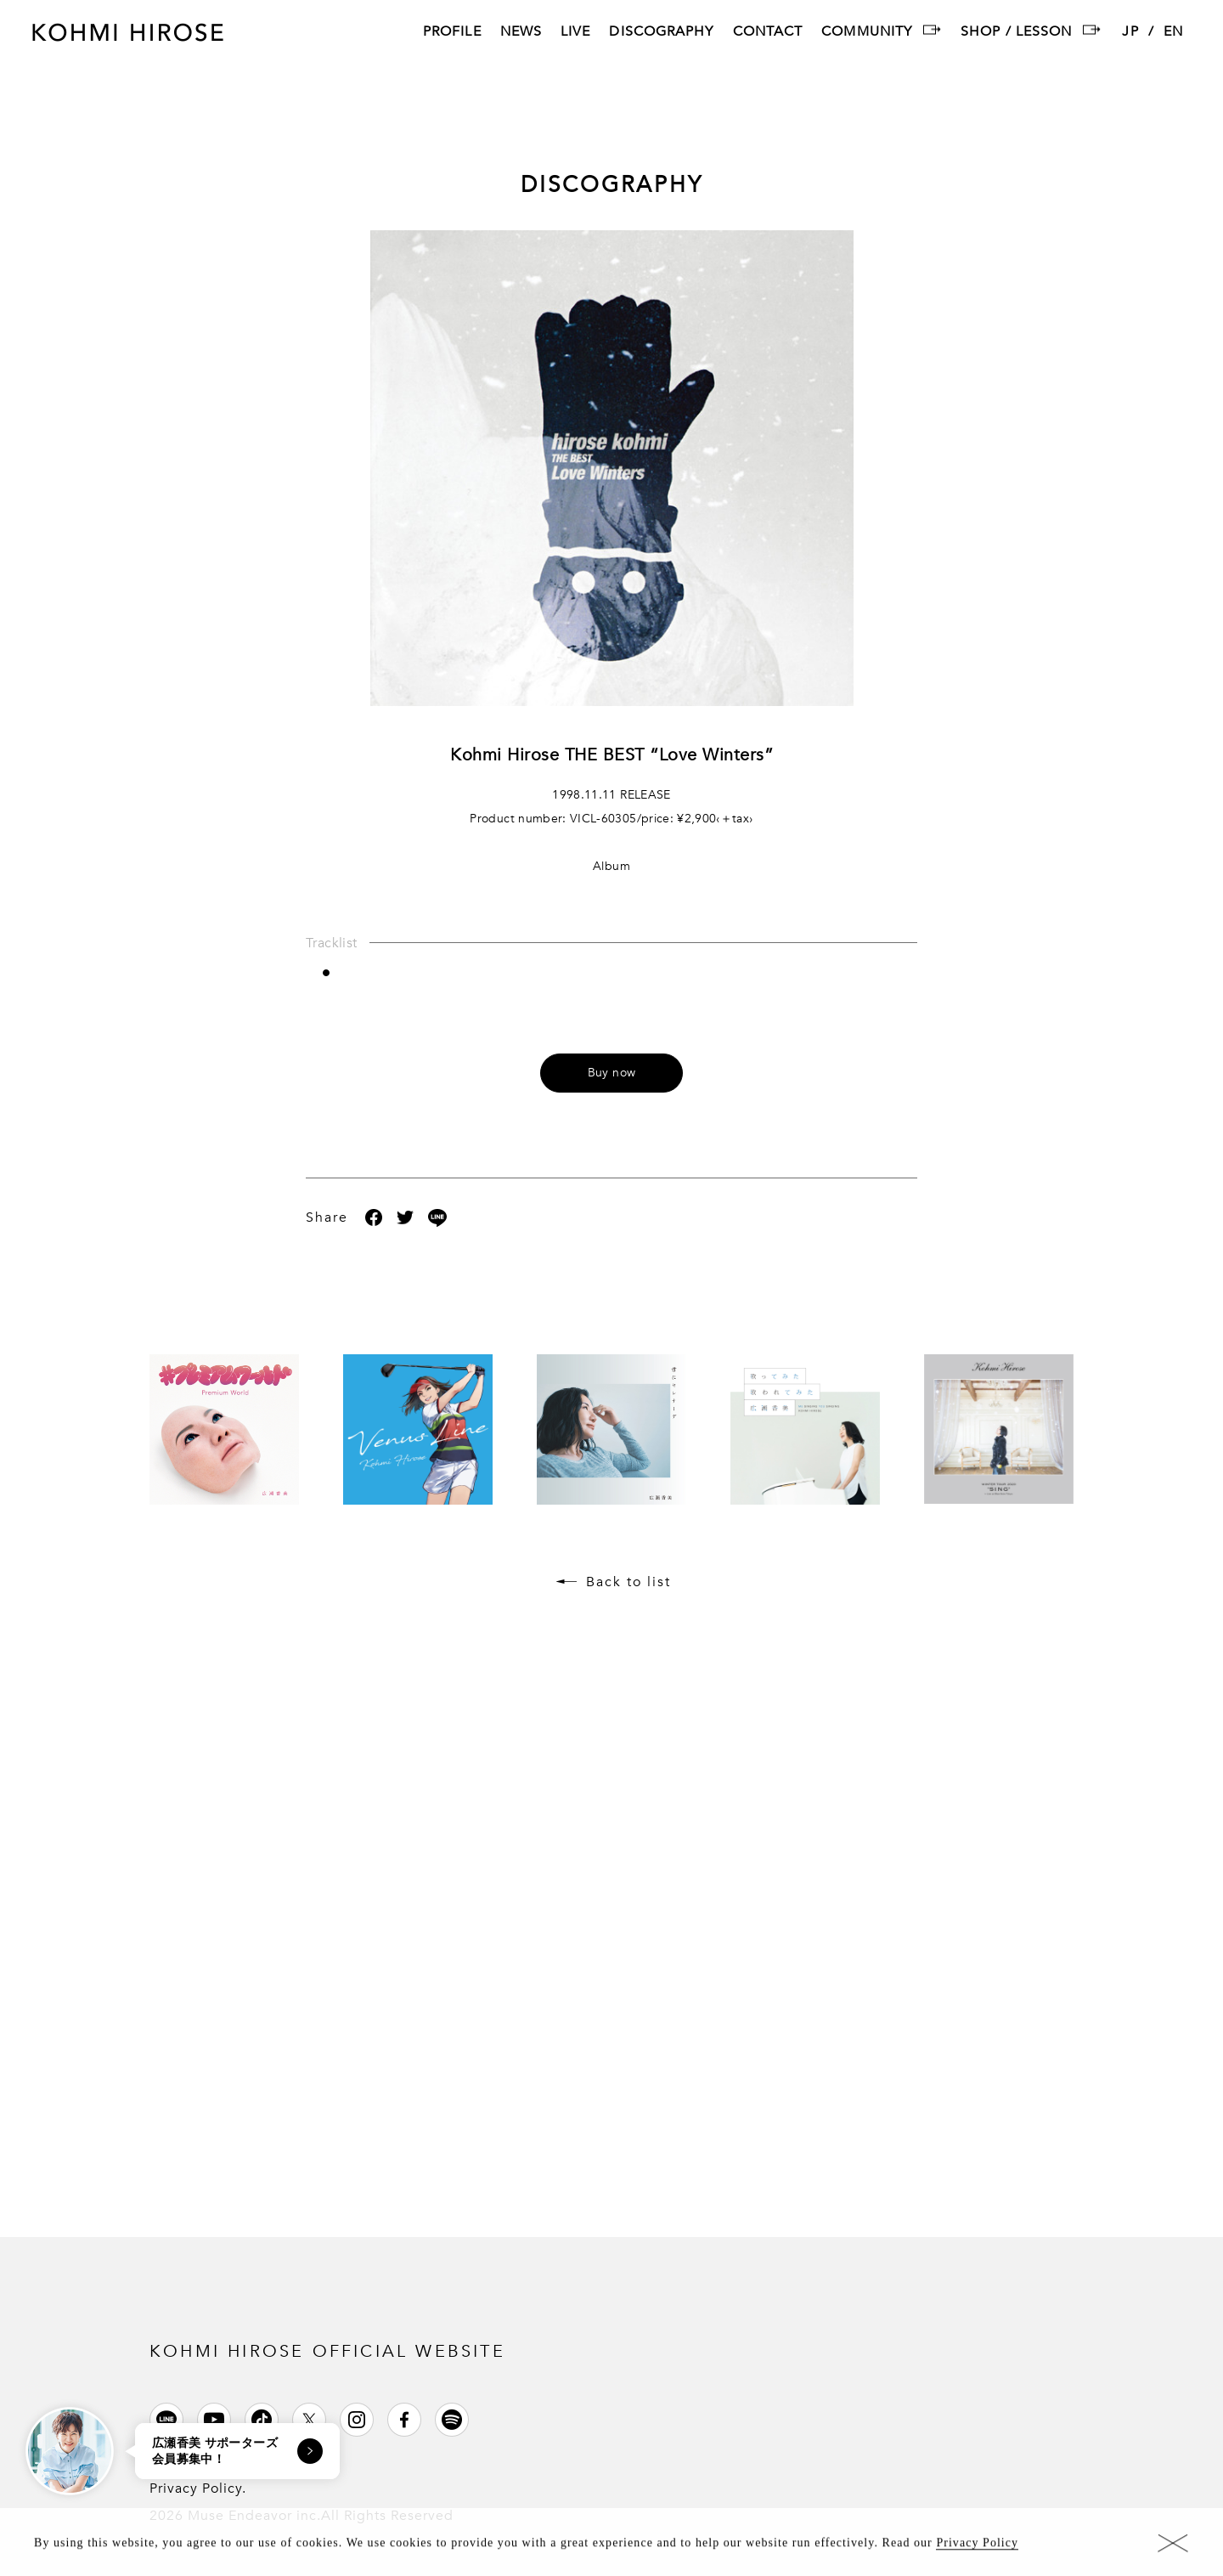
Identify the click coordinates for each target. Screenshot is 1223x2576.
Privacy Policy (977, 2547)
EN (1173, 33)
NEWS (521, 33)
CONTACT (768, 33)
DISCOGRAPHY (661, 33)
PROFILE (452, 33)
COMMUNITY (866, 33)
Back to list (628, 1582)
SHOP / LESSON (1016, 33)
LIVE (575, 33)
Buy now (611, 1073)
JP (1130, 33)
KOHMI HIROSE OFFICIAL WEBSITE (327, 2351)
